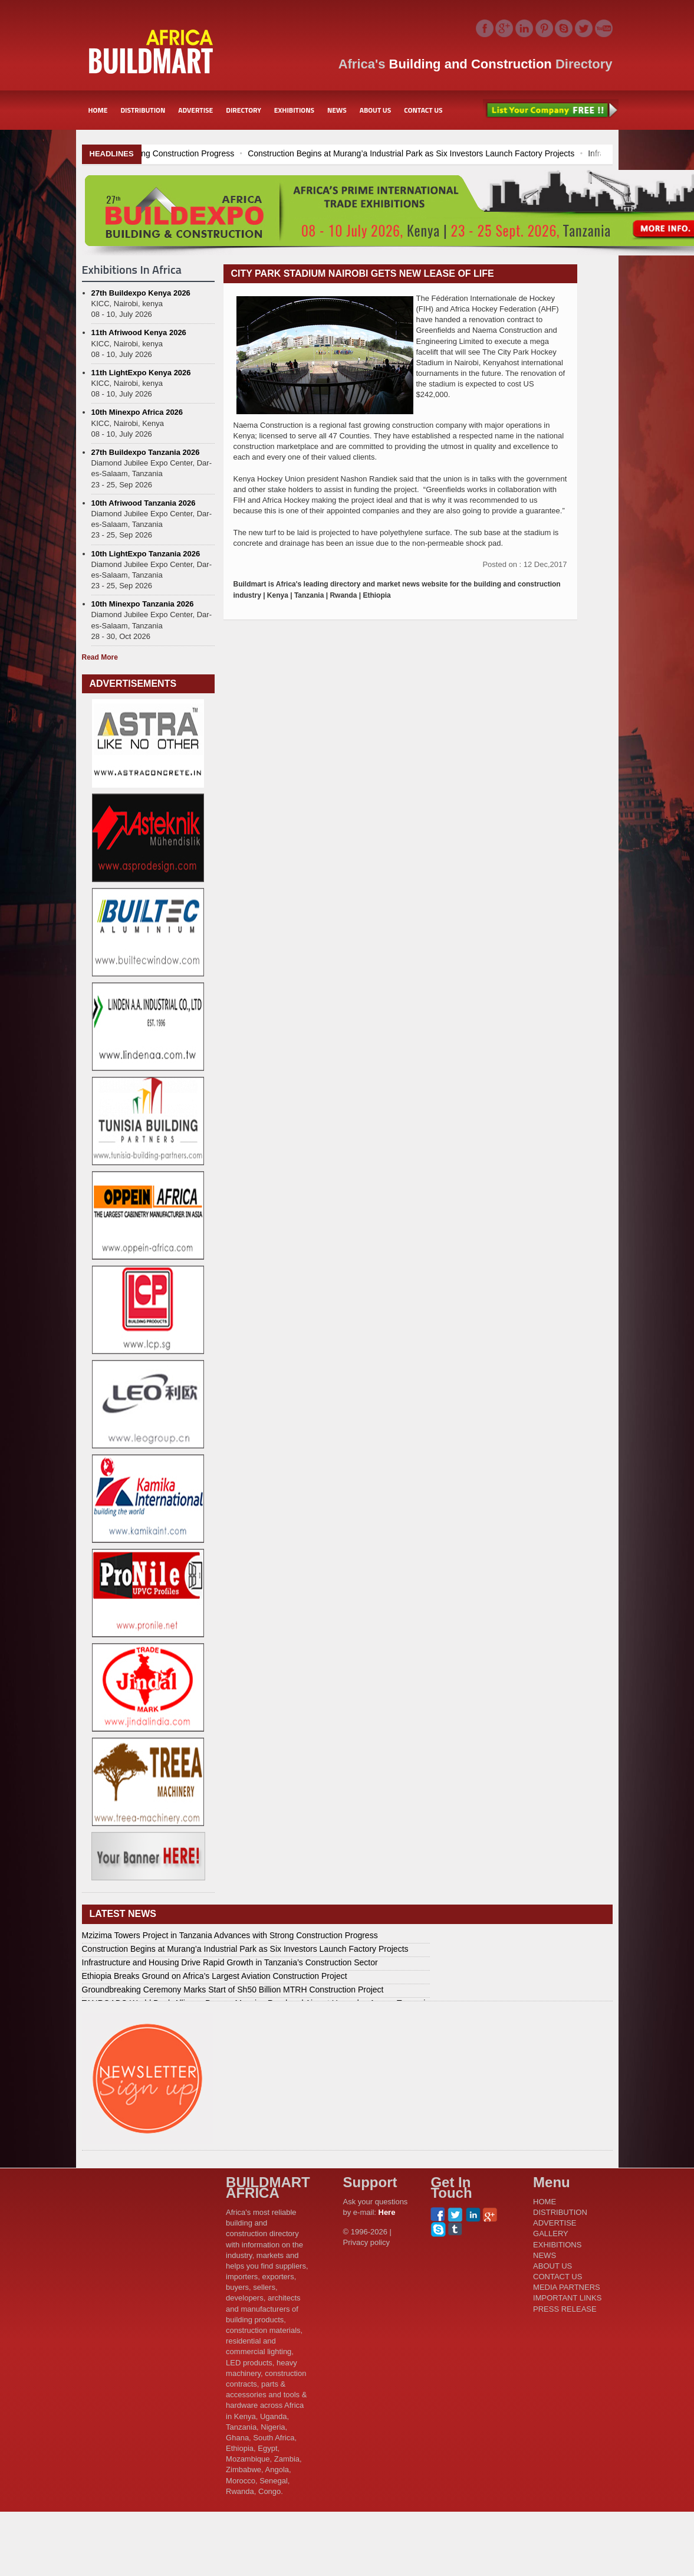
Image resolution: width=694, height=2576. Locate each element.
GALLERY (550, 2233)
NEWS (337, 110)
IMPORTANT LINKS (567, 2297)
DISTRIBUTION (142, 110)
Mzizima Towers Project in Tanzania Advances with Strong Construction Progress (164, 153)
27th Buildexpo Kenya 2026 (140, 293)
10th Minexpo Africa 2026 (137, 412)
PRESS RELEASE (565, 2309)
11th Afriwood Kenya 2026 (138, 332)
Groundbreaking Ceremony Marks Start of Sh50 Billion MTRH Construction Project (233, 1989)
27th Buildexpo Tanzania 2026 (145, 452)
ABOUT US (376, 110)
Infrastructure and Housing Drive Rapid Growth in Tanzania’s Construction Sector (230, 1962)
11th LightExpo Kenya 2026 (141, 372)
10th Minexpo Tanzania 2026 (142, 603)
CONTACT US (423, 110)
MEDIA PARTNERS (566, 2287)
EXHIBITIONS (294, 110)
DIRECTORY (243, 110)
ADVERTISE (195, 110)
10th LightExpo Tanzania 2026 (145, 553)
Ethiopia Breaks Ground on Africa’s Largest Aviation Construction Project (214, 1976)
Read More (100, 657)
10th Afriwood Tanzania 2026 (143, 503)
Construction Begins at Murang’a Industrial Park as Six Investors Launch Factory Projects (488, 153)
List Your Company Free (551, 110)
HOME (98, 110)
